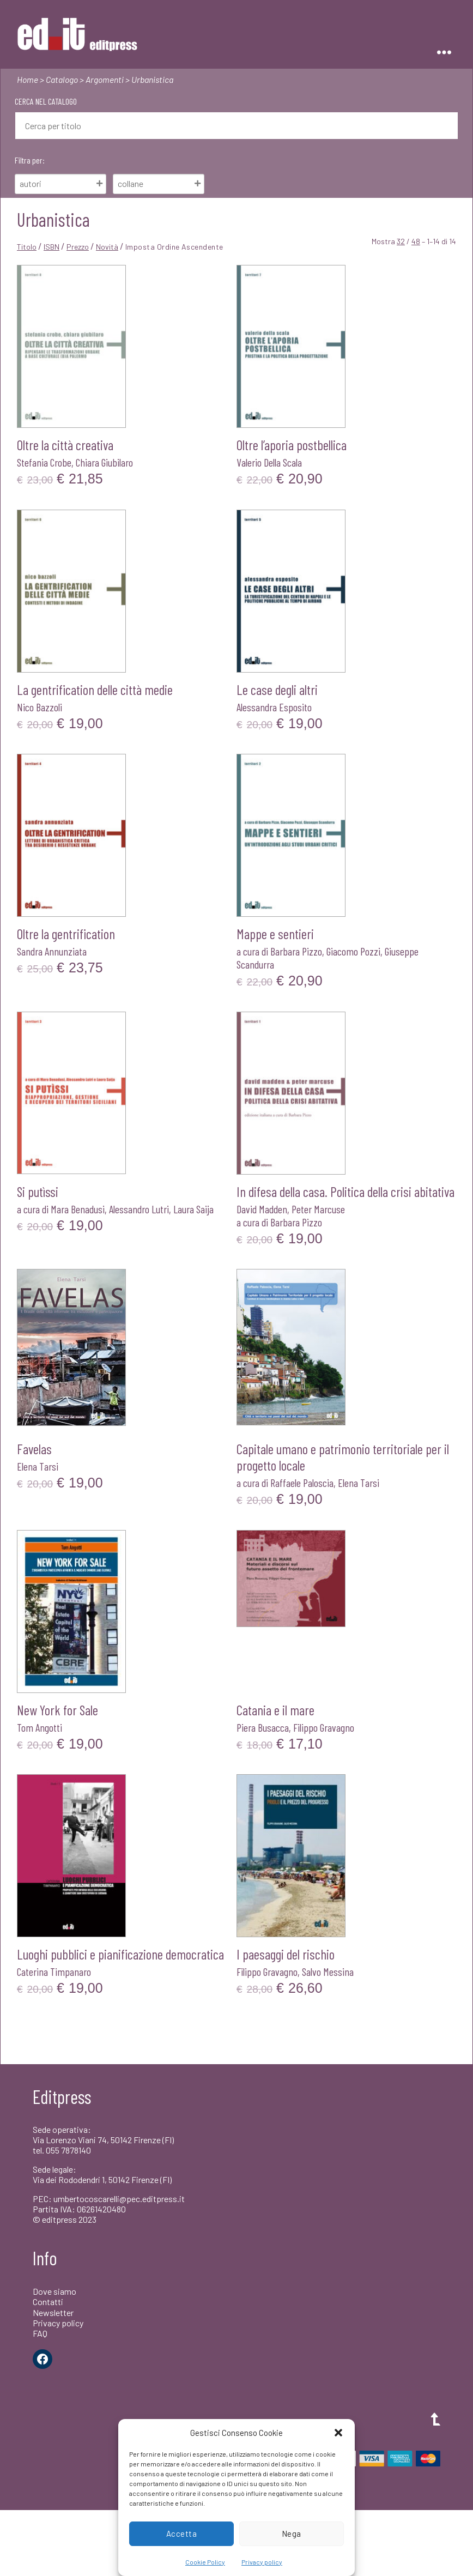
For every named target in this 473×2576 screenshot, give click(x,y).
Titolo (27, 246)
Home (27, 79)
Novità (107, 246)
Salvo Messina (328, 1971)
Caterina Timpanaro (54, 1971)
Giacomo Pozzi (353, 951)
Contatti (48, 2301)
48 (415, 241)
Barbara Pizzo (296, 951)
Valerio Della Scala (269, 462)
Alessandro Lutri (139, 1209)
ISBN (51, 246)
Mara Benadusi (78, 1209)
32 (401, 241)
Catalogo (62, 79)
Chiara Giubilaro (104, 462)
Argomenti (105, 79)
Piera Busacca (263, 1727)
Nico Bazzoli (39, 706)
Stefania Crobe (44, 462)
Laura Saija (193, 1209)
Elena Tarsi (37, 1466)
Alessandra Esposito (274, 706)
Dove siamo (54, 2291)
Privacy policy (261, 2562)
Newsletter (53, 2312)
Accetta (181, 2533)
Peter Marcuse (318, 1209)
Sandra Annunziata (52, 951)
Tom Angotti (39, 1727)
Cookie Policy (205, 2562)
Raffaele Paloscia (301, 1482)
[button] (338, 2432)
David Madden (262, 1209)
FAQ (40, 2333)
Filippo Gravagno (323, 1727)
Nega (291, 2533)
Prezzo (77, 246)
